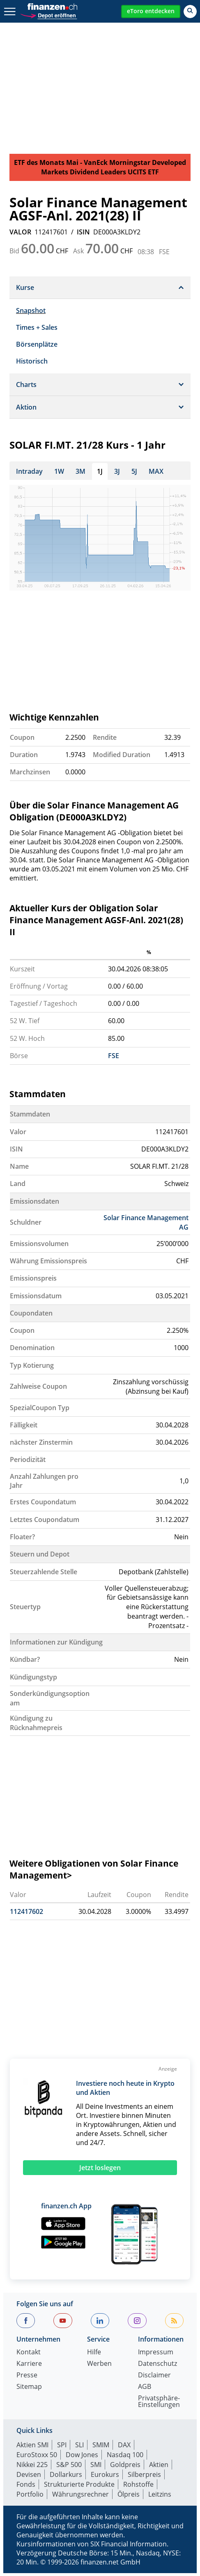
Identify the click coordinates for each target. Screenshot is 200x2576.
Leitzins (159, 2497)
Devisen (28, 2477)
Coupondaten (31, 1316)
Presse (26, 2379)
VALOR (20, 232)
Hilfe (94, 2356)
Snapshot (31, 310)
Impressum (155, 2356)
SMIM (100, 2448)
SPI (62, 2448)
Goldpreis (125, 2467)
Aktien (158, 2467)
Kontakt (28, 2356)
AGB (144, 2390)
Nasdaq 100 (125, 2457)
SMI (95, 2467)
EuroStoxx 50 (36, 2457)
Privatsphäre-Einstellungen (159, 2405)
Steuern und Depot (39, 1557)
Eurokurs (105, 2477)
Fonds (25, 2487)
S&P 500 (69, 2467)
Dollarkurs (66, 2477)
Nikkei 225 (32, 2467)
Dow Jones (82, 2457)
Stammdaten (30, 1117)
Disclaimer (154, 2379)
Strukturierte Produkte (79, 2487)
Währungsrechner (80, 2497)
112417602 (26, 1914)
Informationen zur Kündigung (56, 1645)
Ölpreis (128, 2497)
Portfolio (30, 2497)
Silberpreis (144, 2477)
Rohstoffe (138, 2487)
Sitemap (29, 2390)
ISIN (83, 232)
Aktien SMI (32, 2448)
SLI (79, 2448)
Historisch (32, 361)
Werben (99, 2367)
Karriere (29, 2367)
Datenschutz (157, 2367)
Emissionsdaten (34, 1204)
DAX (124, 2448)
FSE (113, 1058)
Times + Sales (36, 327)
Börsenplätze (36, 344)
